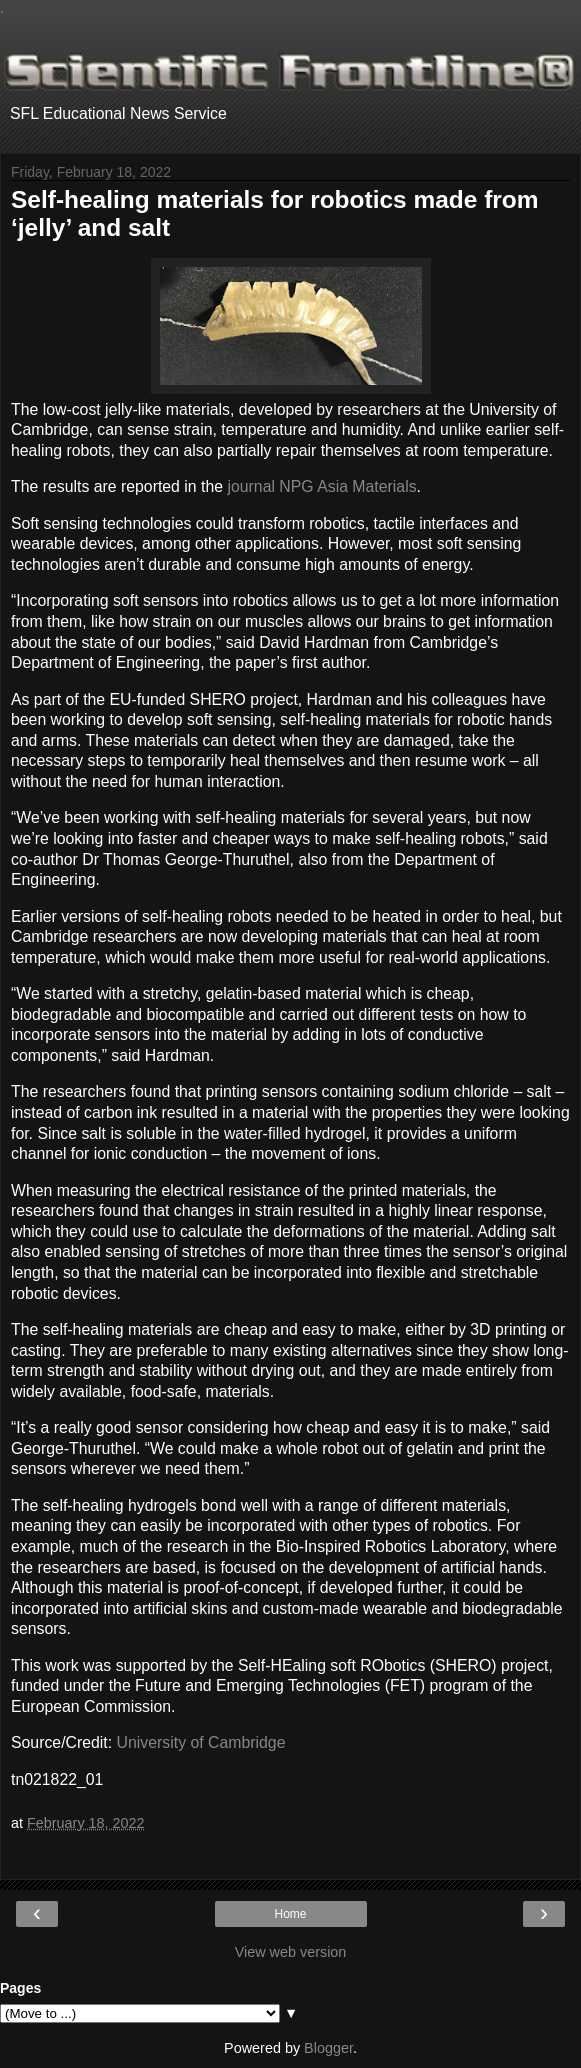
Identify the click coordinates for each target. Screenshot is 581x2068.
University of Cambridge (201, 1742)
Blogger (328, 2048)
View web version (291, 1952)
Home (290, 1914)
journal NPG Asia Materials (321, 486)
